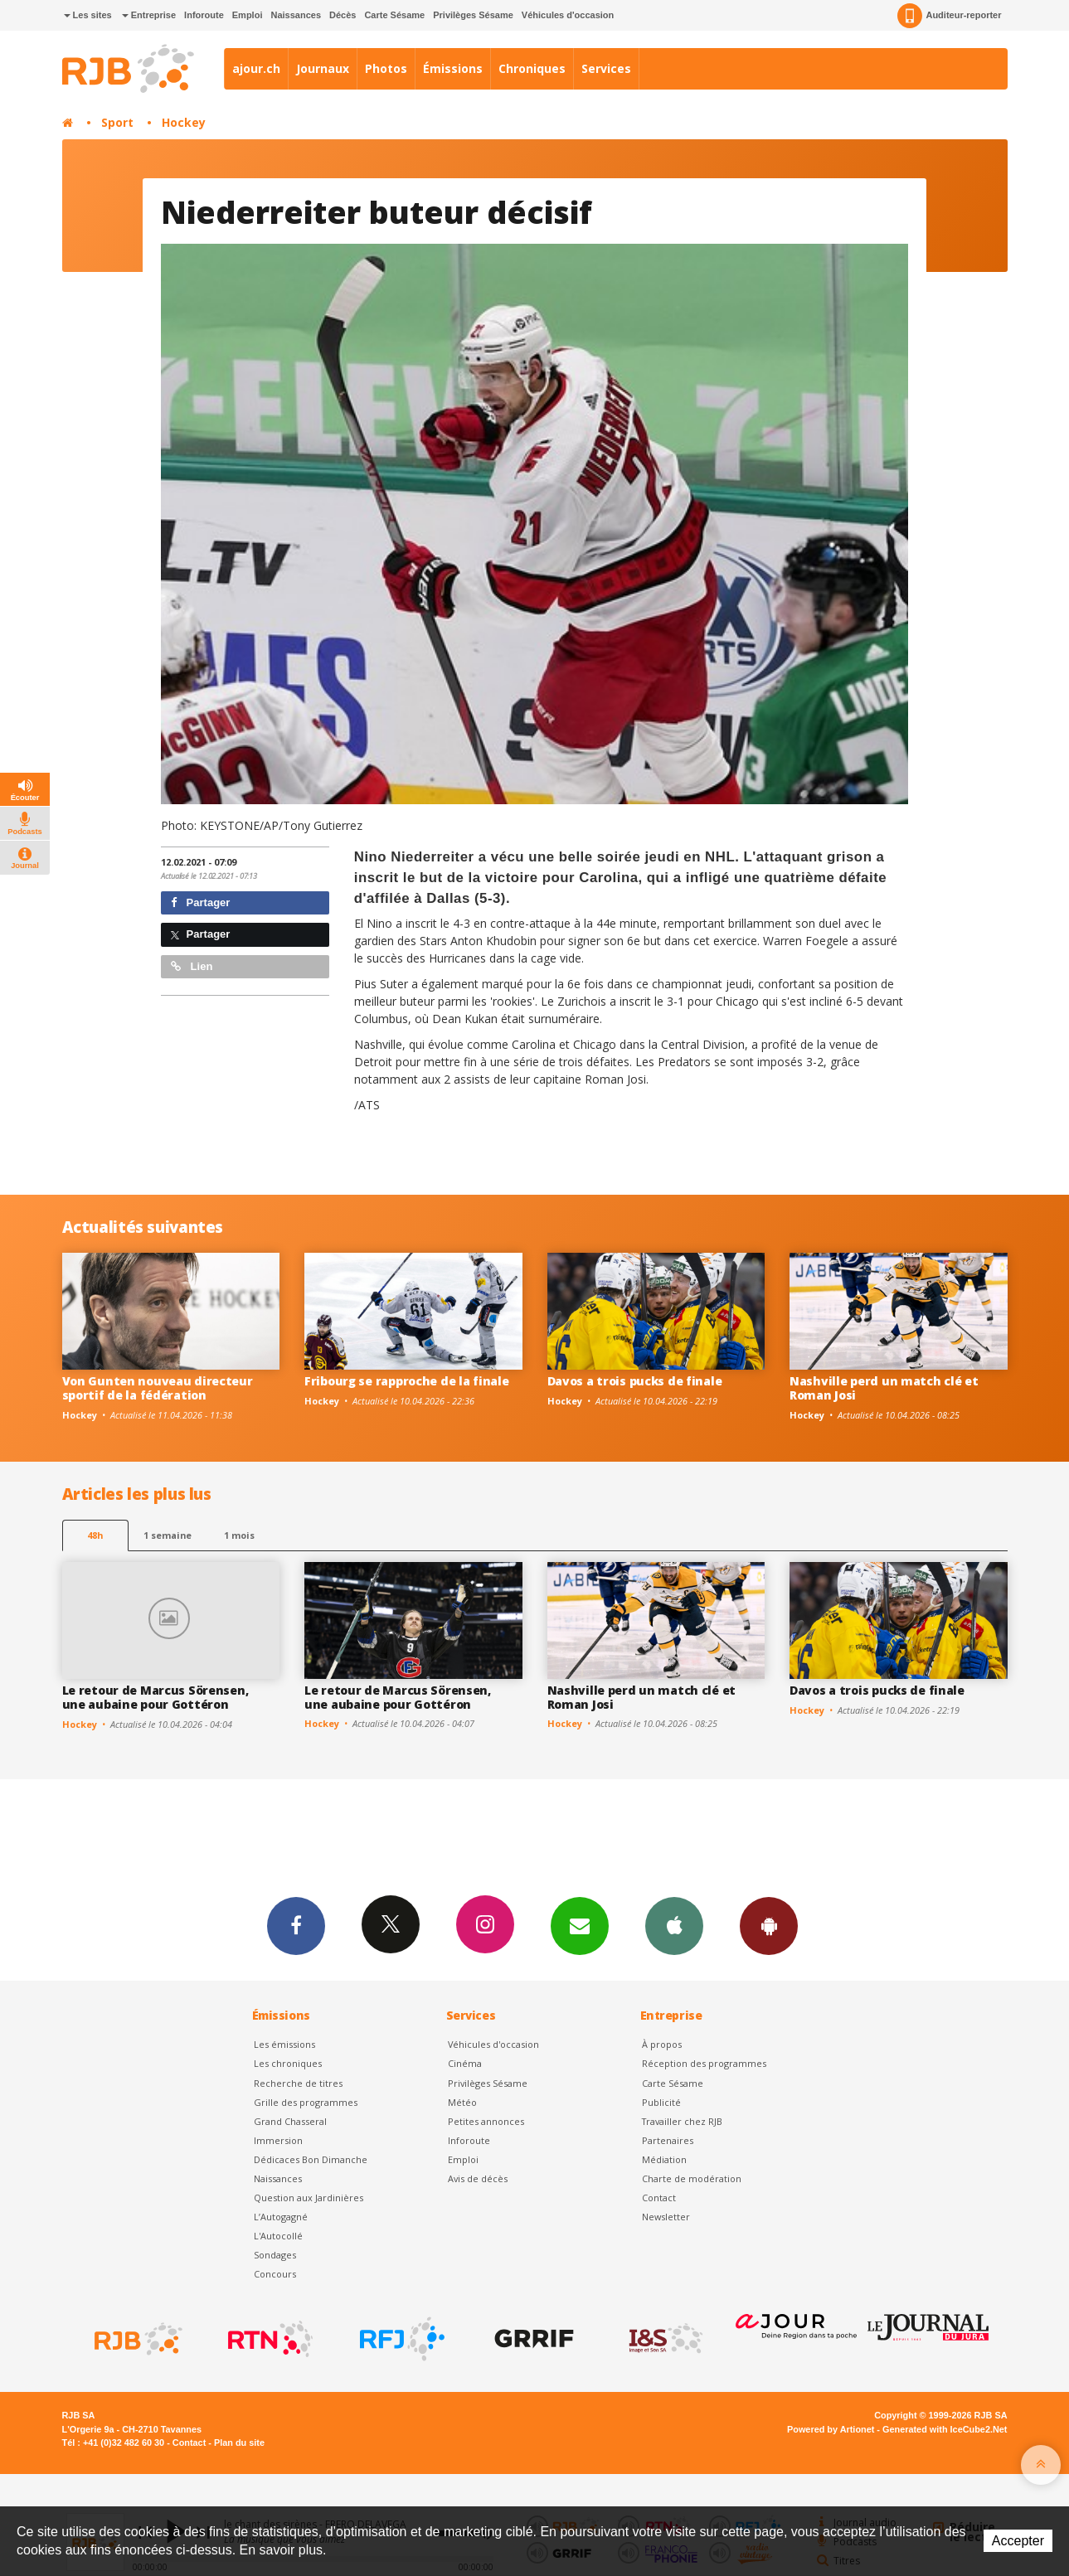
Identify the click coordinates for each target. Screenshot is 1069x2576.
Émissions (453, 68)
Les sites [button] (88, 15)
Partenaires (667, 2140)
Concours (275, 2273)
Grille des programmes (305, 2102)
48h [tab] (95, 1535)
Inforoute (204, 15)
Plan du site (239, 2442)
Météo (462, 2102)
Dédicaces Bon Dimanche (310, 2159)
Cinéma (465, 2063)
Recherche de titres (298, 2083)
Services (606, 68)
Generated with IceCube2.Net (944, 2429)
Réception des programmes (704, 2063)
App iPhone (674, 1925)
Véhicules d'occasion (568, 15)
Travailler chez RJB (682, 2121)
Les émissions (284, 2044)
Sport (117, 122)
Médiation (664, 2159)
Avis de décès (478, 2178)
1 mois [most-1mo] (239, 1535)
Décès (342, 15)
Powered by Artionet (830, 2429)
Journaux (322, 68)
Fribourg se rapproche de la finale (406, 1381)
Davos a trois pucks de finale (634, 1381)
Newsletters (580, 1925)
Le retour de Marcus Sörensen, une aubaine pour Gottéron (155, 1697)
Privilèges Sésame (473, 15)
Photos (386, 68)
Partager (200, 902)
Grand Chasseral (290, 2121)
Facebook (296, 1925)
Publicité (661, 2102)
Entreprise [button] (149, 15)
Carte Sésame (394, 15)
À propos (662, 2044)
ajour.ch (256, 68)
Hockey (184, 122)
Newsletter (666, 2216)
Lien (191, 966)
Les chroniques (288, 2063)
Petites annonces (486, 2121)
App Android (769, 1925)
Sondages (275, 2254)
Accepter (1018, 2541)
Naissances (295, 15)
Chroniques (532, 68)
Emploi (247, 15)
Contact (659, 2197)
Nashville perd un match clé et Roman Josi (884, 1388)
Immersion (278, 2140)
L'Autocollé (278, 2235)
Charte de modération (691, 2178)
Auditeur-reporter (949, 15)
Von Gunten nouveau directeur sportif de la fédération (157, 1388)
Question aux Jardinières (308, 2197)
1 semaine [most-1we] (167, 1535)
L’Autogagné (281, 2216)
